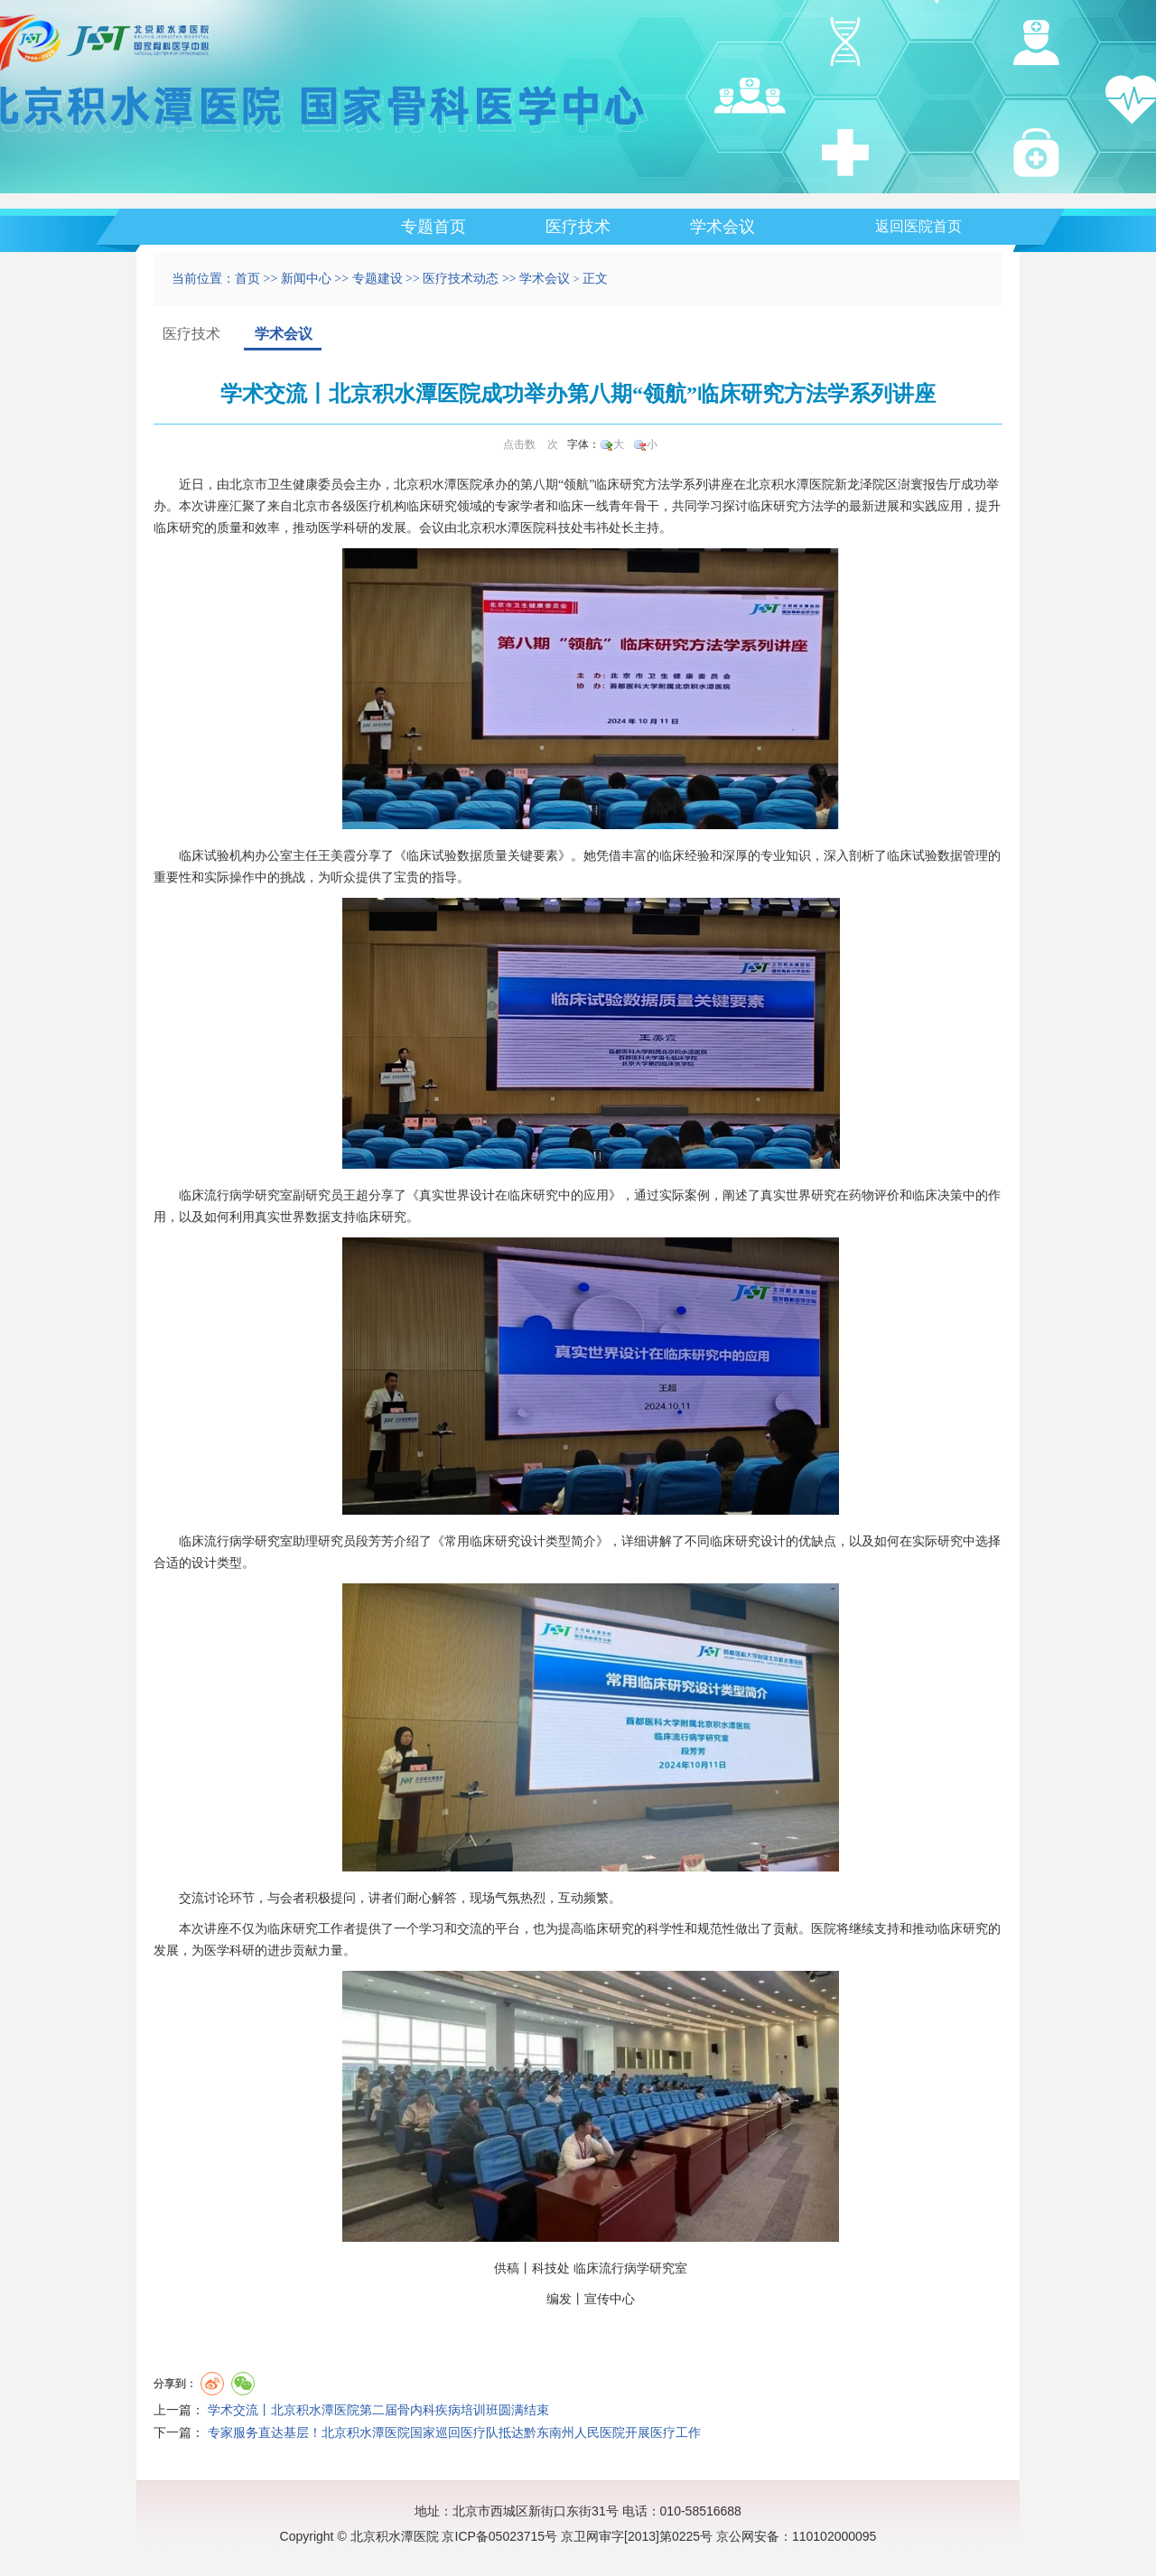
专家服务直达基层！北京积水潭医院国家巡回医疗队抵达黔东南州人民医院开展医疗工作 (454, 2433)
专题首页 (433, 227)
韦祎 (596, 528)
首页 (247, 278)
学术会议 (722, 227)
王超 (355, 1195)
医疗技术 (578, 227)
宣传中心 (609, 2299)
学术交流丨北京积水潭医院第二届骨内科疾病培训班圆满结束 (378, 2410)
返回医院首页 (918, 226)
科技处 (564, 528)
